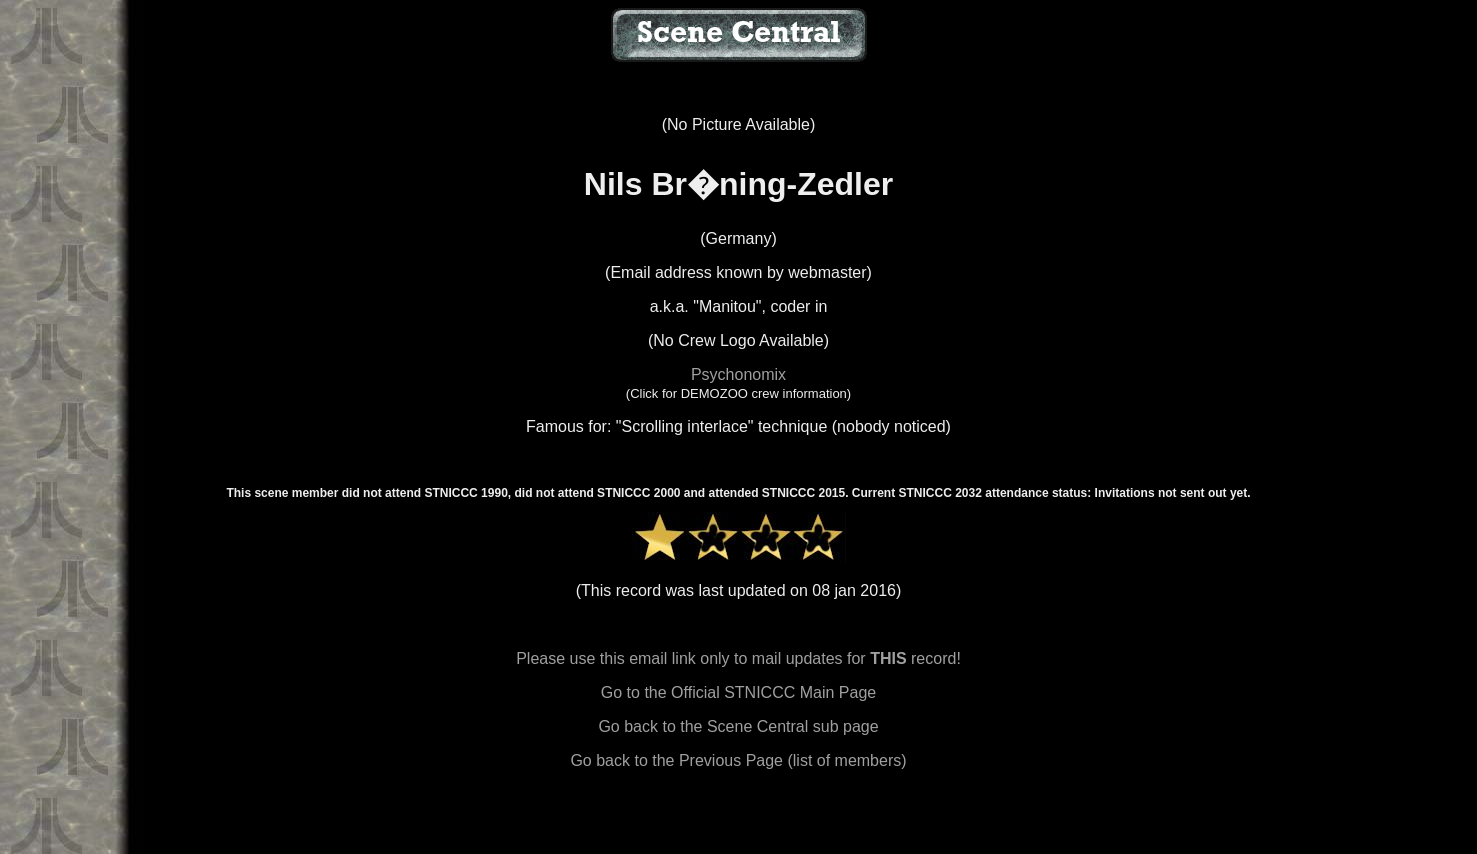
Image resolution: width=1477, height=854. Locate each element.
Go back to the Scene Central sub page (738, 726)
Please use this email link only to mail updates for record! (738, 658)
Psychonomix (738, 374)
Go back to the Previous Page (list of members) (738, 760)
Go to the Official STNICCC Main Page (738, 692)
